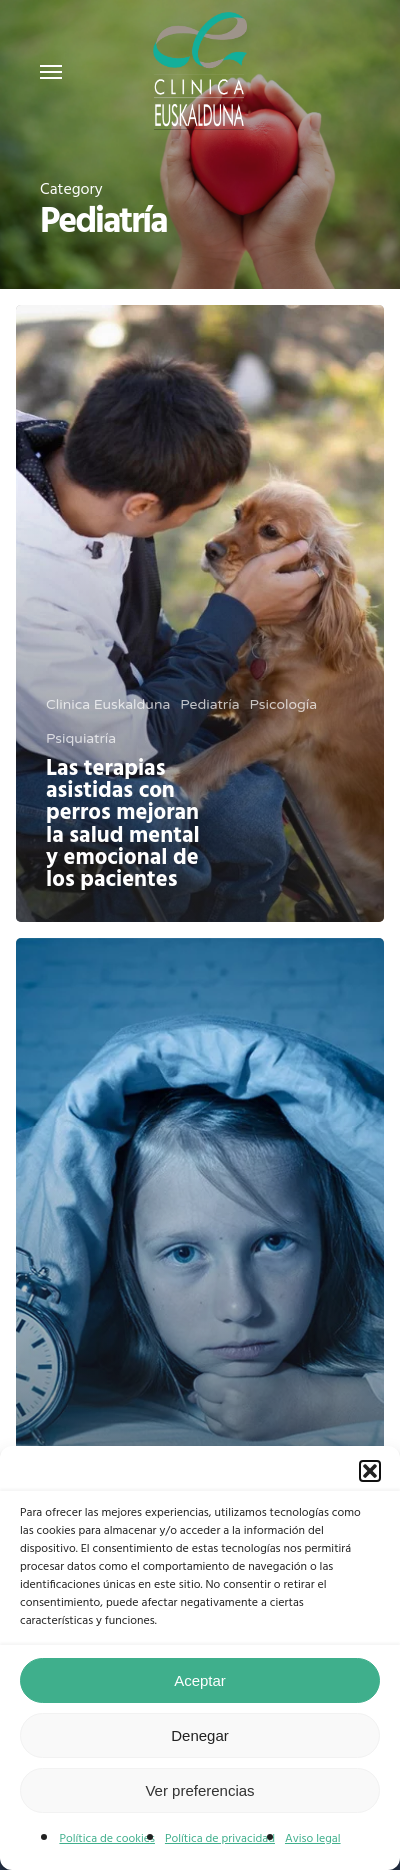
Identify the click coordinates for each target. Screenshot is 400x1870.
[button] (370, 1471)
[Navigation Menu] (51, 71)
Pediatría (209, 704)
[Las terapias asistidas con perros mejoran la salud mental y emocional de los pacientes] (200, 613)
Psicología (284, 704)
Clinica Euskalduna (108, 704)
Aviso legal (313, 1839)
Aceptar (200, 1680)
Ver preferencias (199, 1790)
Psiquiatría (81, 738)
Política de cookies (107, 1839)
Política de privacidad (220, 1839)
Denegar (200, 1735)
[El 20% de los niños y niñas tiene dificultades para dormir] (200, 1246)
